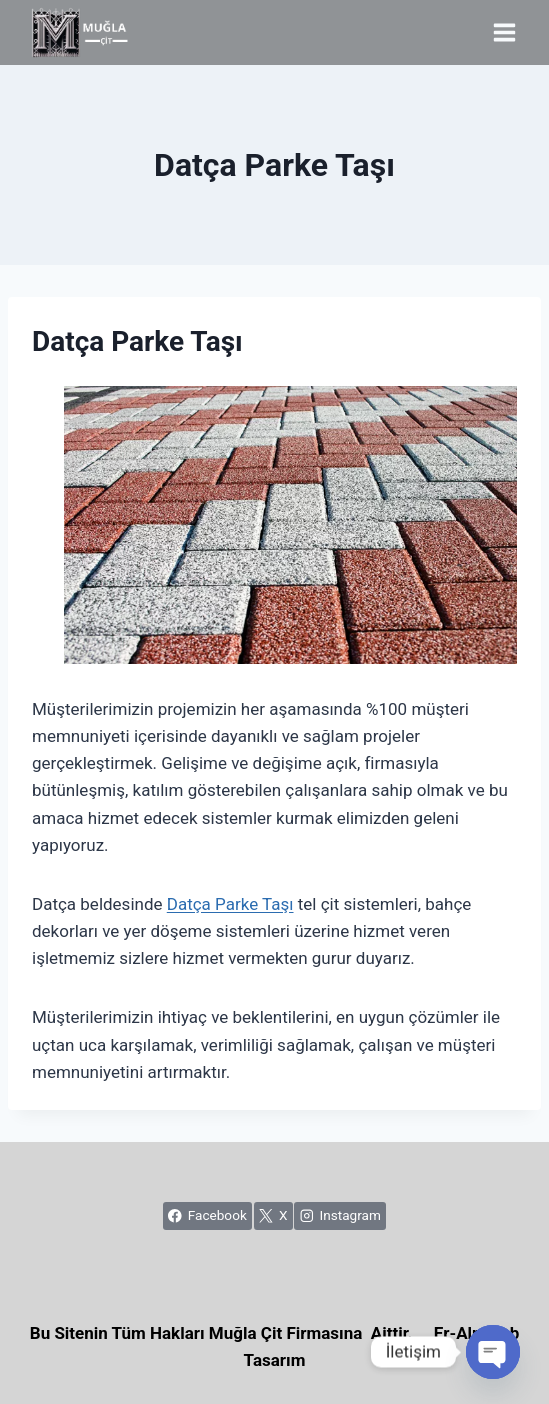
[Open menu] (504, 32)
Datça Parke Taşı (230, 904)
